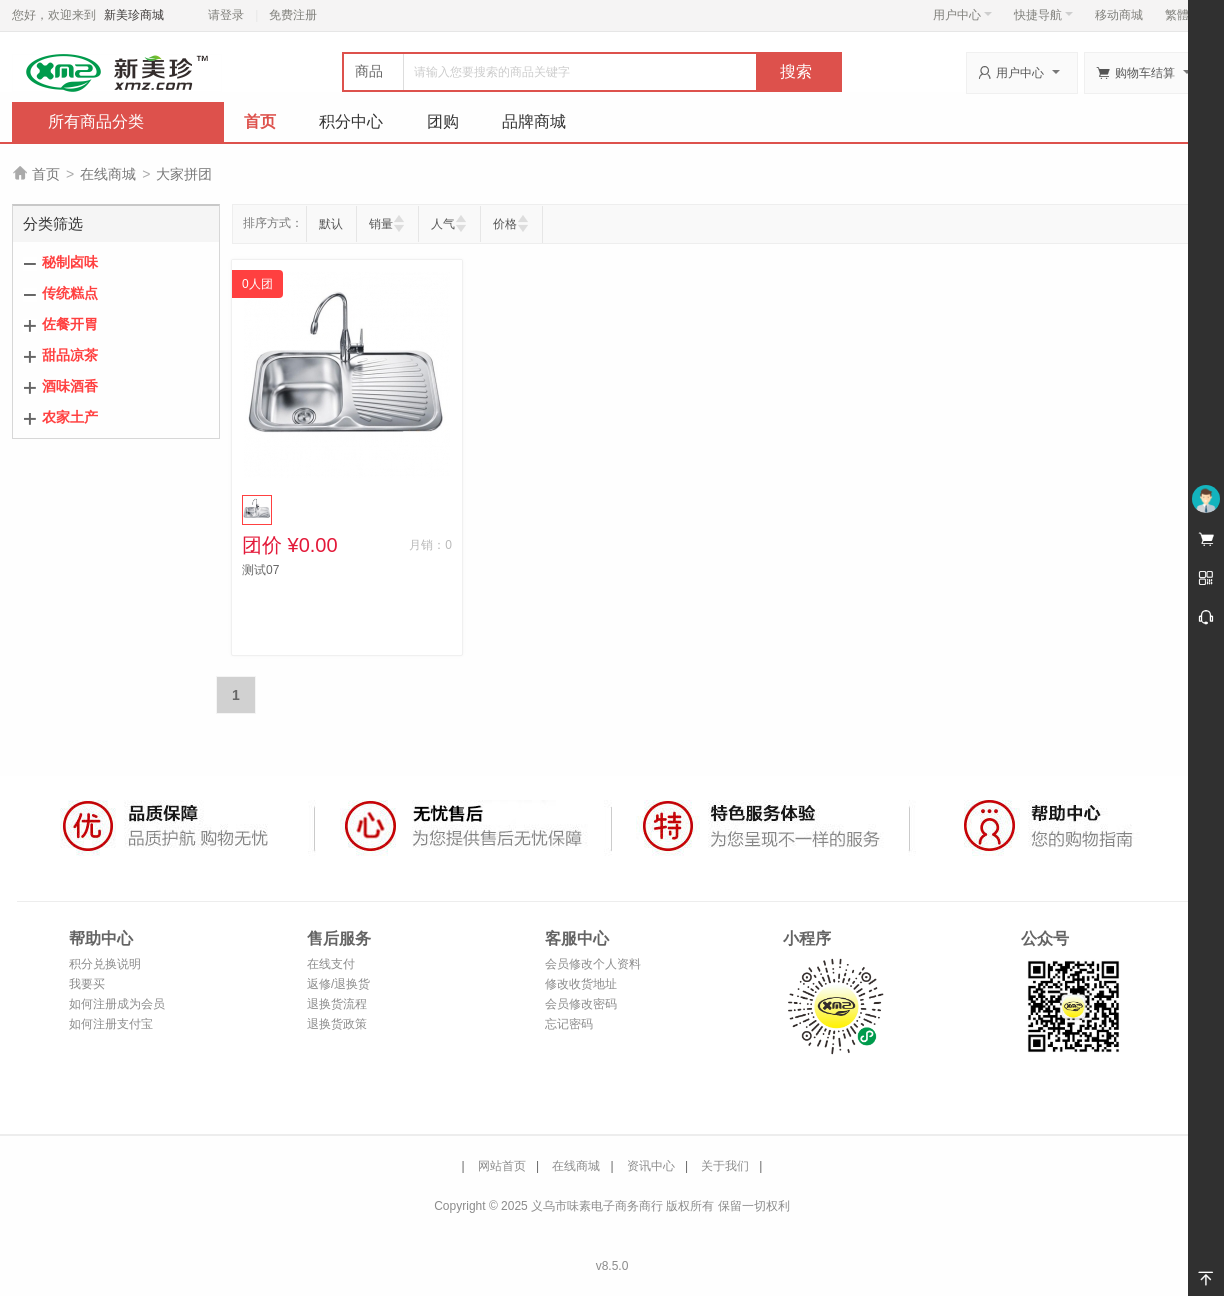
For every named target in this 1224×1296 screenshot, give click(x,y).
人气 (443, 224)
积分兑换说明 (105, 964)
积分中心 (351, 121)
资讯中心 (651, 1166)
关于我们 (725, 1166)
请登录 (226, 15)
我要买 (87, 984)
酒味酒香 (70, 386)
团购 (443, 121)
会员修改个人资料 (593, 964)
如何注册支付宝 (111, 1024)
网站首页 (502, 1166)
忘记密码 (569, 1024)
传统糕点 (70, 293)
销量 (381, 224)
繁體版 (1183, 15)
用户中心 (962, 15)
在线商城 (108, 174)
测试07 (260, 570)
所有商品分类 (96, 121)
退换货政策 (337, 1024)
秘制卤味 (70, 262)
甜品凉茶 (70, 355)
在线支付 (331, 964)
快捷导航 (1043, 15)
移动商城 (1119, 15)
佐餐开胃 (70, 324)
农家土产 (70, 417)
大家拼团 (184, 174)
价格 (505, 224)
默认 (331, 224)
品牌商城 (534, 121)
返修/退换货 (338, 984)
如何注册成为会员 (117, 1004)
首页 (260, 121)
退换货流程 (337, 1004)
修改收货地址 (581, 984)
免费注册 (293, 15)
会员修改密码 (581, 1004)
